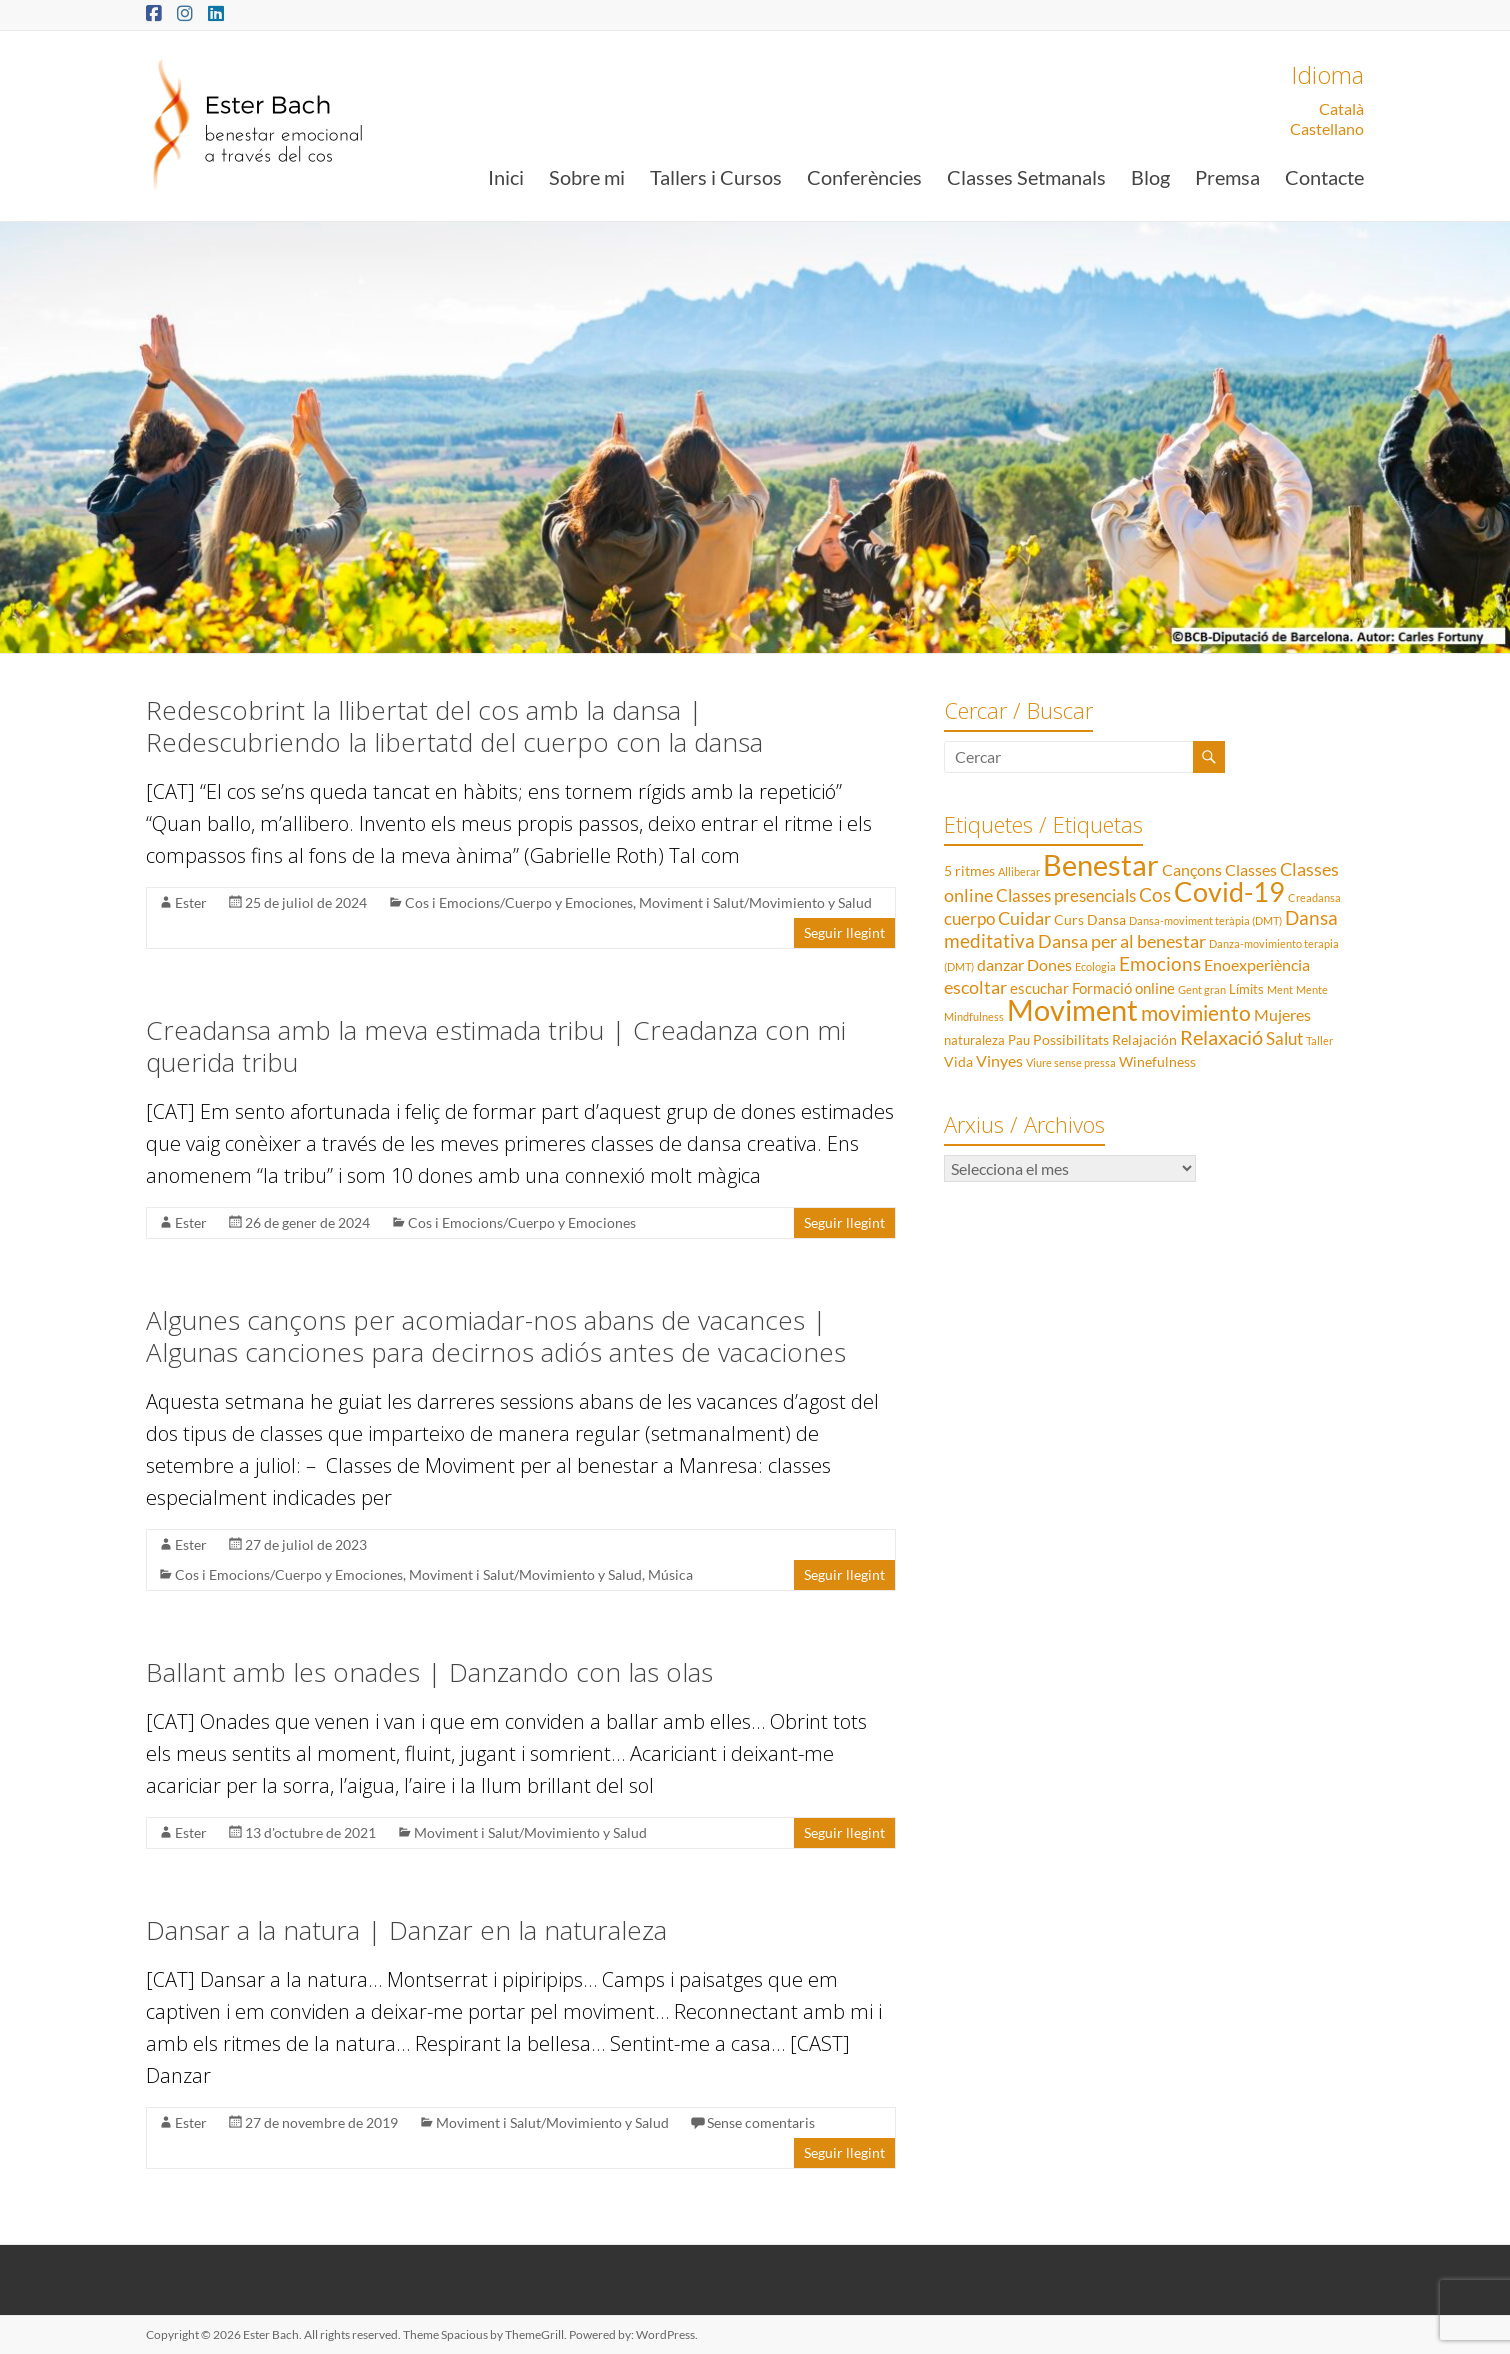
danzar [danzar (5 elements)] (1000, 964)
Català (1341, 108)
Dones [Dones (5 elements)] (1049, 964)
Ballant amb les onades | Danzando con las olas (429, 1672)
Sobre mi (587, 177)
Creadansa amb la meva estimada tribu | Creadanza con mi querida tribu (496, 1046)
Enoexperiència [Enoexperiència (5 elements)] (1257, 964)
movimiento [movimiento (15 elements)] (1196, 1012)
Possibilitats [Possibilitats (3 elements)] (1071, 1039)
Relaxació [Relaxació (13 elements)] (1221, 1037)
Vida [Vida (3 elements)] (958, 1061)
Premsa (1227, 177)
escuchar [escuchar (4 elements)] (1039, 988)
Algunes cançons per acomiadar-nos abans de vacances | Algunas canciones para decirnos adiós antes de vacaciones (496, 1336)
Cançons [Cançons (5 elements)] (1192, 869)
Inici (506, 177)
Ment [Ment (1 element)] (1280, 989)
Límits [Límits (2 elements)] (1246, 989)
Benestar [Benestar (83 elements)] (1101, 864)
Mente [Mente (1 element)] (1312, 989)
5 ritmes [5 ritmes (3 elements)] (969, 870)
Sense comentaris (761, 2122)
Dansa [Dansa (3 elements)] (1106, 919)
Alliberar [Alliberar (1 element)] (1019, 871)
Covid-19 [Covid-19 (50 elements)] (1229, 891)
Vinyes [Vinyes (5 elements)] (999, 1060)
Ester (191, 902)
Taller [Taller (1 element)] (1319, 1040)
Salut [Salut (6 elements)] (1284, 1038)
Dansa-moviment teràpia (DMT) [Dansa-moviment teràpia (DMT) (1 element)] (1205, 920)
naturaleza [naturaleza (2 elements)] (974, 1040)
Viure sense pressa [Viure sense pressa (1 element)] (1071, 1062)
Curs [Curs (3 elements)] (1069, 919)
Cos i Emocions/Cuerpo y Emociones (519, 902)
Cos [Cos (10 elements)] (1155, 894)
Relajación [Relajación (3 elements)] (1144, 1039)
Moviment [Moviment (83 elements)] (1072, 1009)
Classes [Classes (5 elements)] (1251, 869)
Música (670, 1574)
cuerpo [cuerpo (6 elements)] (969, 918)
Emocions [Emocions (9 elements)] (1160, 964)
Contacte (1324, 177)
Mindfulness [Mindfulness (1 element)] (974, 1016)
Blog (1150, 177)
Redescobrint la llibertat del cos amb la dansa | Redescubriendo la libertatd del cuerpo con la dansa (454, 726)
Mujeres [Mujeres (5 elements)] (1282, 1014)
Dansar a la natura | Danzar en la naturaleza (406, 1930)
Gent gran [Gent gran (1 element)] (1202, 989)
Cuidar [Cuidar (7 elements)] (1024, 918)
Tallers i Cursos (716, 177)
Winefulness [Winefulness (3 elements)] (1157, 1061)
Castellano (1327, 128)
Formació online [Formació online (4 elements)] (1123, 988)
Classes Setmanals (1026, 177)
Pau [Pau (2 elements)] (1019, 1040)
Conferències (864, 177)
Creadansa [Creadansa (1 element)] (1314, 897)
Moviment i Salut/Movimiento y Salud (755, 902)
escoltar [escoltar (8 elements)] (975, 987)
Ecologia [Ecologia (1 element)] (1095, 966)
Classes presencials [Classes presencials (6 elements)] (1066, 895)
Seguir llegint (844, 932)
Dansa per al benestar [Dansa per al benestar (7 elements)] (1122, 941)
